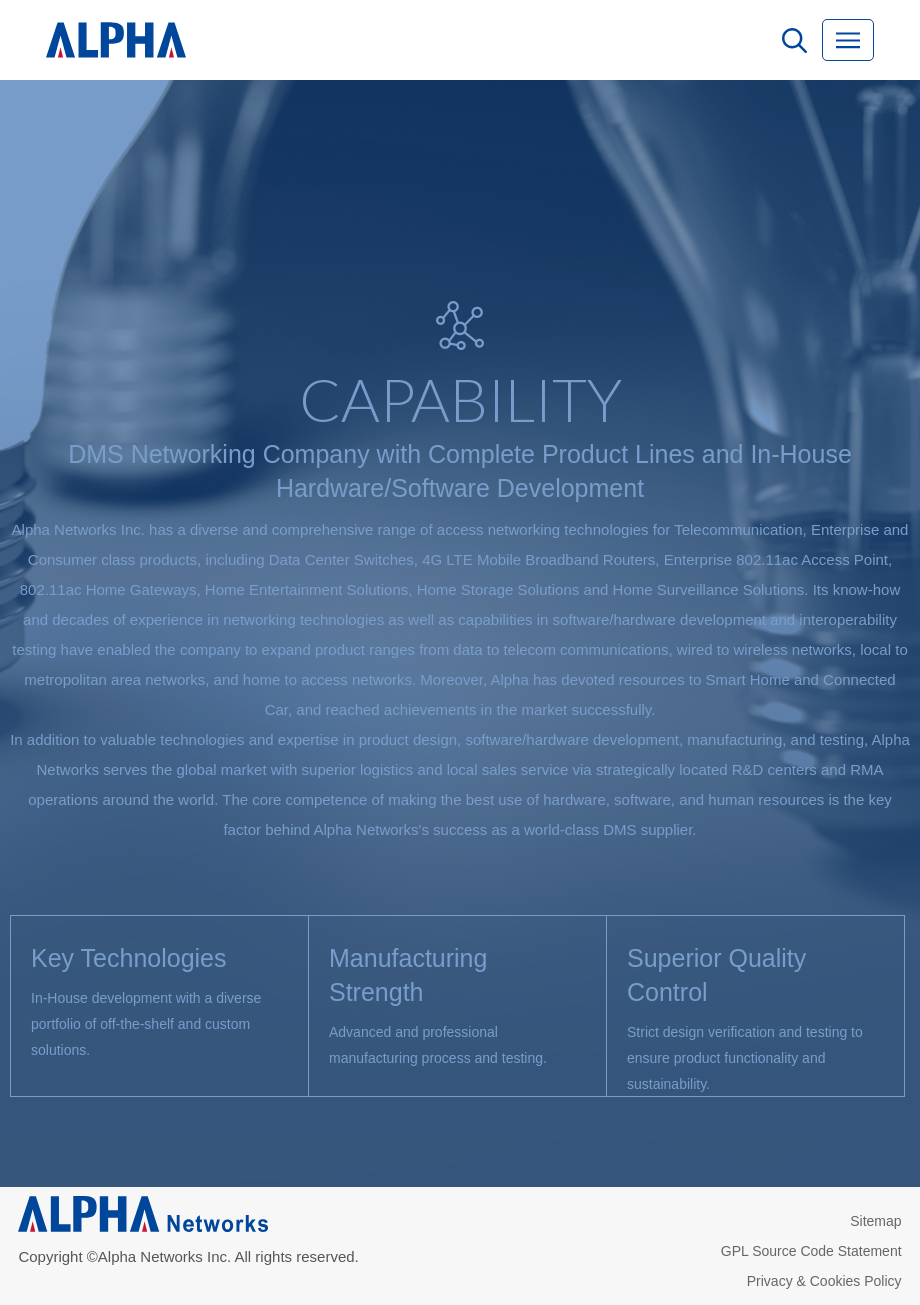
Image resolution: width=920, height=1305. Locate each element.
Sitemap (875, 1221)
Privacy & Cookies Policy (824, 1281)
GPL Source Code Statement (811, 1251)
